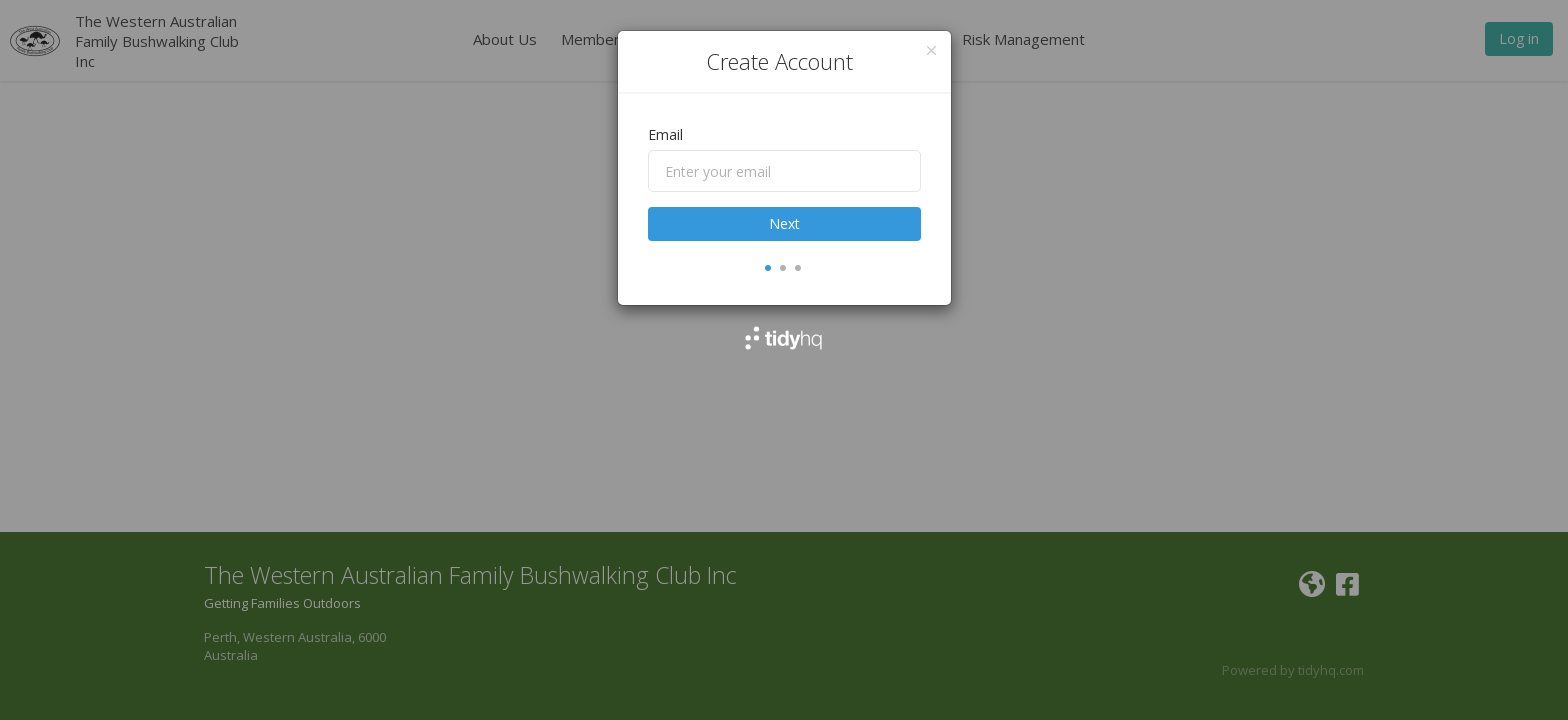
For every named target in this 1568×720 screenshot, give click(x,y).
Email (665, 134)
